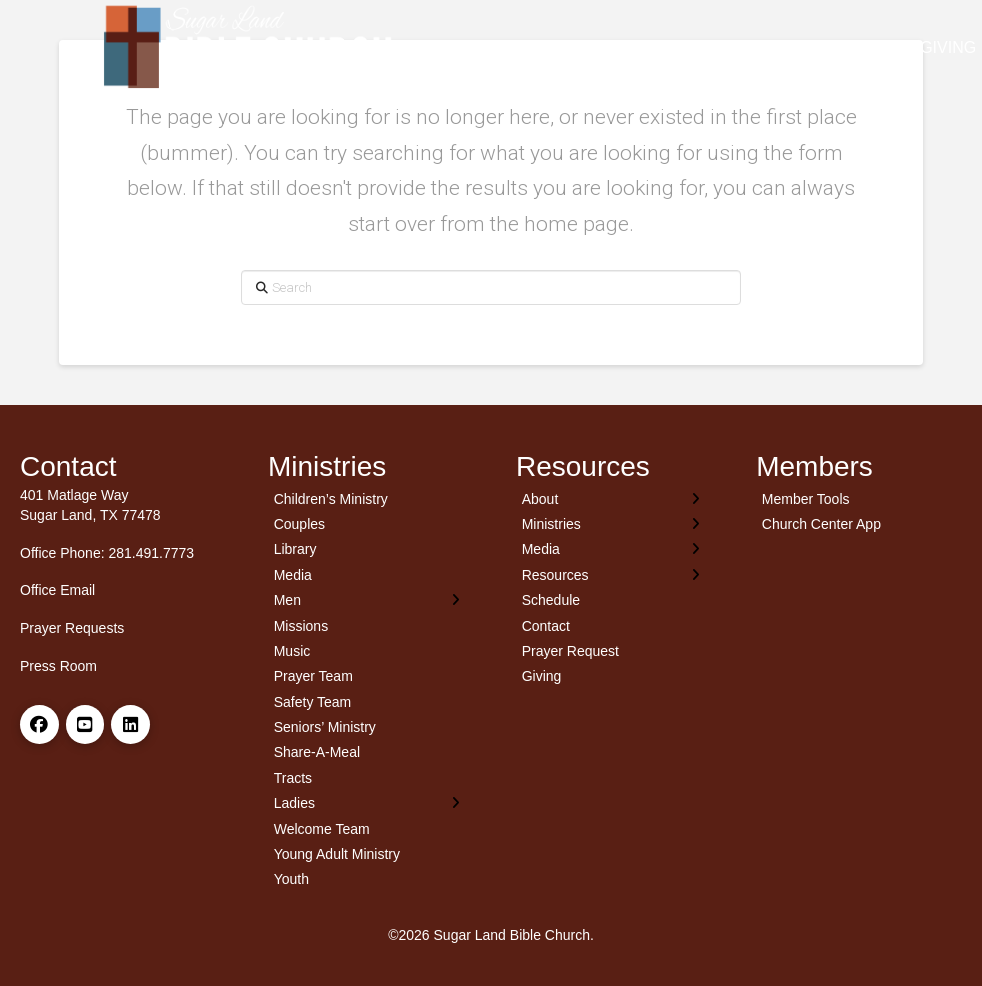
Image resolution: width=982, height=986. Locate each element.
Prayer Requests (72, 628)
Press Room (58, 666)
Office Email (57, 590)
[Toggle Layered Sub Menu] (367, 599)
